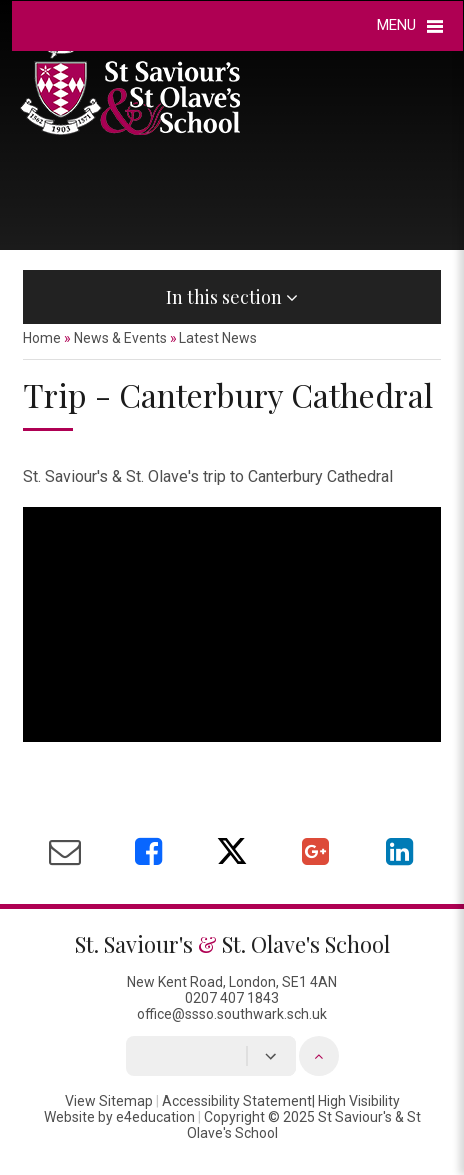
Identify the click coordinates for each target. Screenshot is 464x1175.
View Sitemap (109, 1101)
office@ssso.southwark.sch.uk (232, 1014)
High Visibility (359, 1101)
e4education (155, 1117)
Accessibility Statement (237, 1101)
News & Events (120, 338)
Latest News (218, 338)
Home (42, 338)
